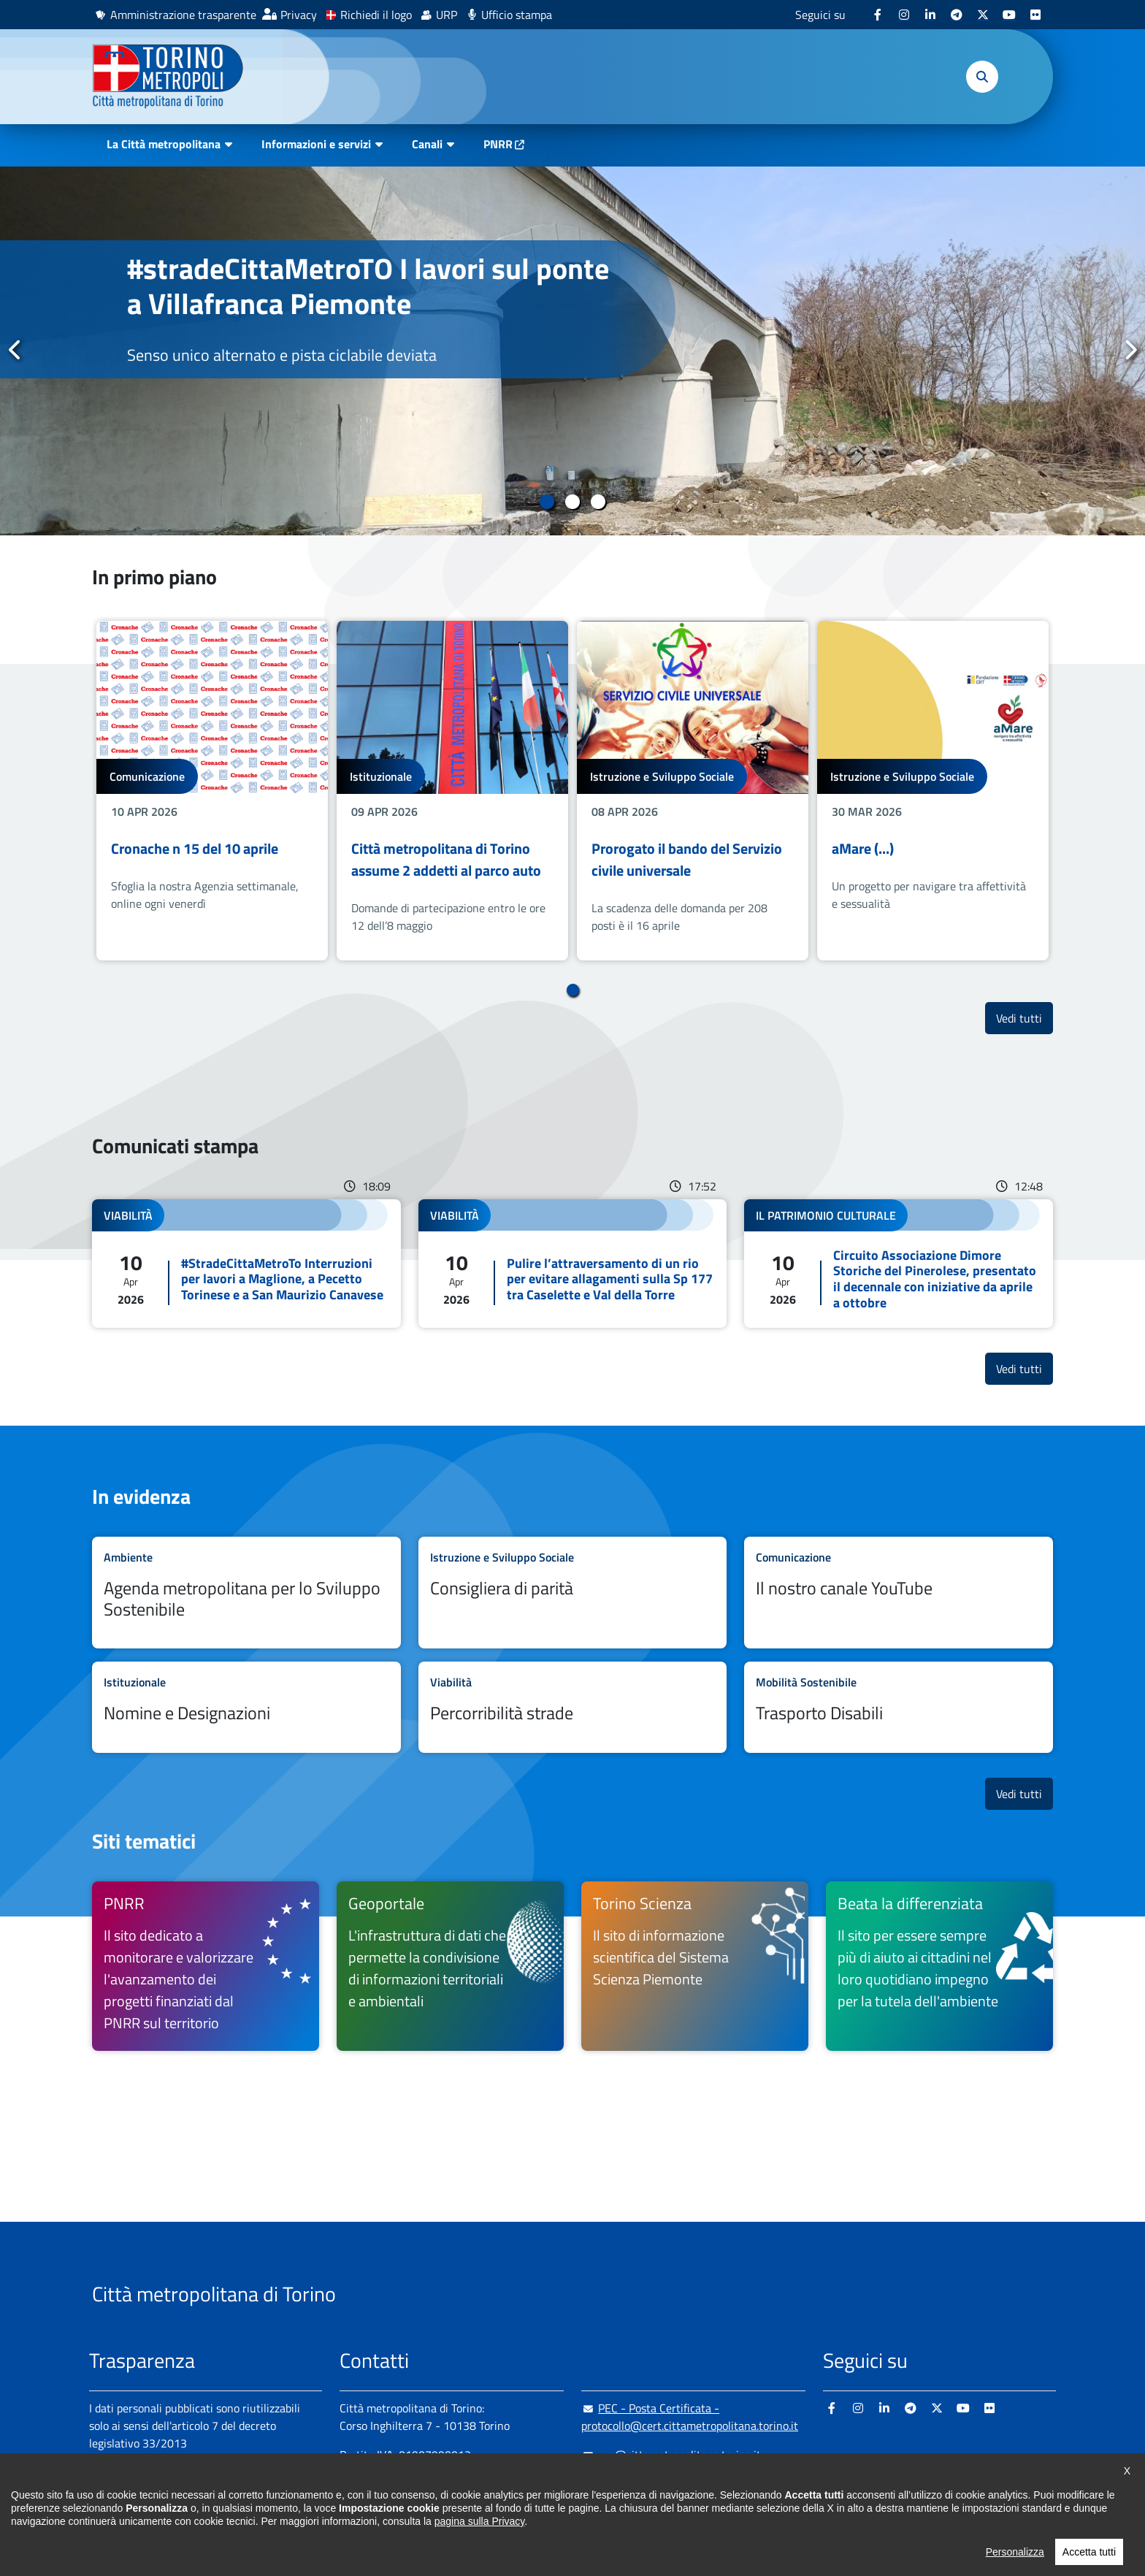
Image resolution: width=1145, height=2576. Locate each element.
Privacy (298, 14)
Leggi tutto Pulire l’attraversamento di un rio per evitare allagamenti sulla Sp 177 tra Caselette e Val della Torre (572, 1263)
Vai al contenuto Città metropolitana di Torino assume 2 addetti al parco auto (452, 790)
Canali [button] (427, 144)
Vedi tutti (1024, 1018)
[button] (982, 77)
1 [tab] (547, 502)
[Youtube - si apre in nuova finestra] (1009, 14)
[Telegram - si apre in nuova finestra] (956, 14)
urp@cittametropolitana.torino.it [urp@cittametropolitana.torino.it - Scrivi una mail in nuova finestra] (671, 2455)
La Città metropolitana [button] (164, 144)
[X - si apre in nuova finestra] (983, 14)
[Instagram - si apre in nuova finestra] (904, 14)
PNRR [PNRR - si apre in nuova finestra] (498, 144)
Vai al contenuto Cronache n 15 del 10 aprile (212, 790)
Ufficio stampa (516, 14)
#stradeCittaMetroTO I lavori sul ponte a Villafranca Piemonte (368, 286)
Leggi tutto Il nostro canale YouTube (898, 1593)
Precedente (15, 350)
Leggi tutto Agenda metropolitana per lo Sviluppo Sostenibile (246, 1593)
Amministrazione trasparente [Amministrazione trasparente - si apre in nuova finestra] (183, 14)
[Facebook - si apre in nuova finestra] (877, 14)
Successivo (1129, 350)
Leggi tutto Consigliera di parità (572, 1593)
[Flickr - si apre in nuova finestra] (1035, 14)
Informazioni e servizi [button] (316, 144)
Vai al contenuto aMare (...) (933, 790)
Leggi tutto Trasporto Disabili (898, 1707)
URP (446, 14)
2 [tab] (573, 502)
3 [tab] (598, 502)
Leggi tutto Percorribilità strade (572, 1707)
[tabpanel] (572, 351)
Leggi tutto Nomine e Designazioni (246, 1707)
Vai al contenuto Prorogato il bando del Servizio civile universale (692, 790)
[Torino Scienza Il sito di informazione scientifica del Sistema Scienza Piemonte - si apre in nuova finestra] (694, 1966)
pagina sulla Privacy (479, 2545)
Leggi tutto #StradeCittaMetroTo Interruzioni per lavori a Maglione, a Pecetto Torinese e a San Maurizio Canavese (246, 1263)
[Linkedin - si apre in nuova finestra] (930, 14)
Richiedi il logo (376, 14)
